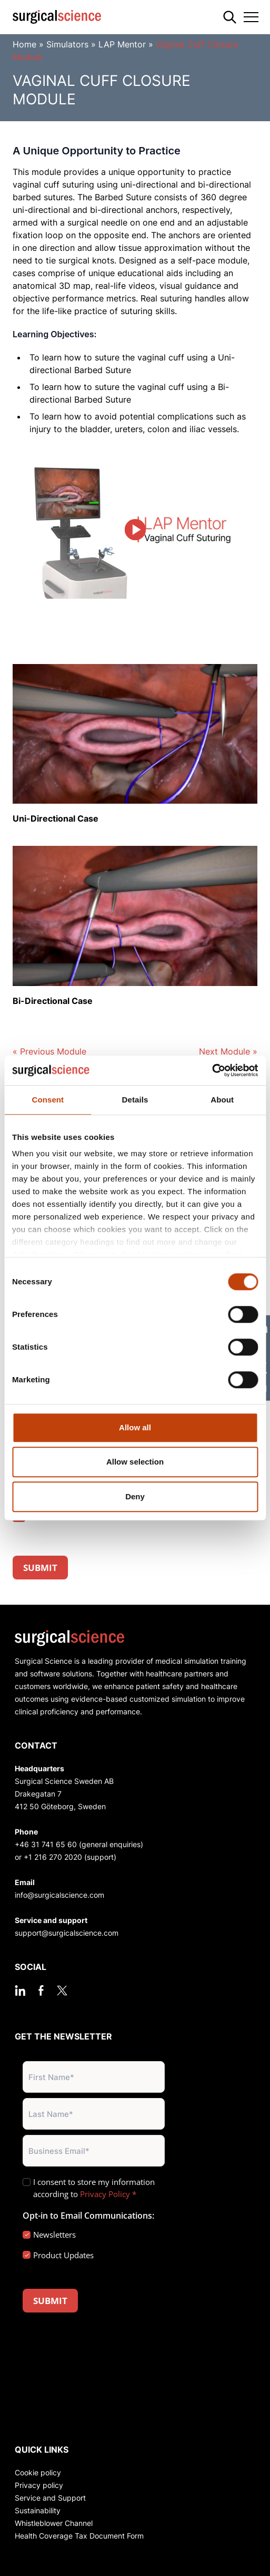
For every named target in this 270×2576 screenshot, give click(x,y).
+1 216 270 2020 (53, 1856)
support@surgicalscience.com (66, 1932)
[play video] (135, 530)
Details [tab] (135, 1099)
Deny (135, 1496)
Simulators (67, 44)
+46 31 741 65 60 (46, 1844)
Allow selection (135, 1461)
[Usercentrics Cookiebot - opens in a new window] (212, 1070)
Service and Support (50, 2497)
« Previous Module (49, 1051)
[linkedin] (20, 1990)
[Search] (230, 17)
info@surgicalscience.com (59, 1894)
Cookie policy (38, 2472)
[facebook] (41, 1990)
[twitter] (62, 1990)
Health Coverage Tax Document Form (79, 2535)
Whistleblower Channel (54, 2523)
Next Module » (228, 1051)
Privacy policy (39, 2485)
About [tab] (222, 1099)
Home (24, 44)
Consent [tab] (48, 1099)
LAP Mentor (122, 44)
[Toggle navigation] (251, 16)
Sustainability (38, 2510)
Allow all (135, 1427)
